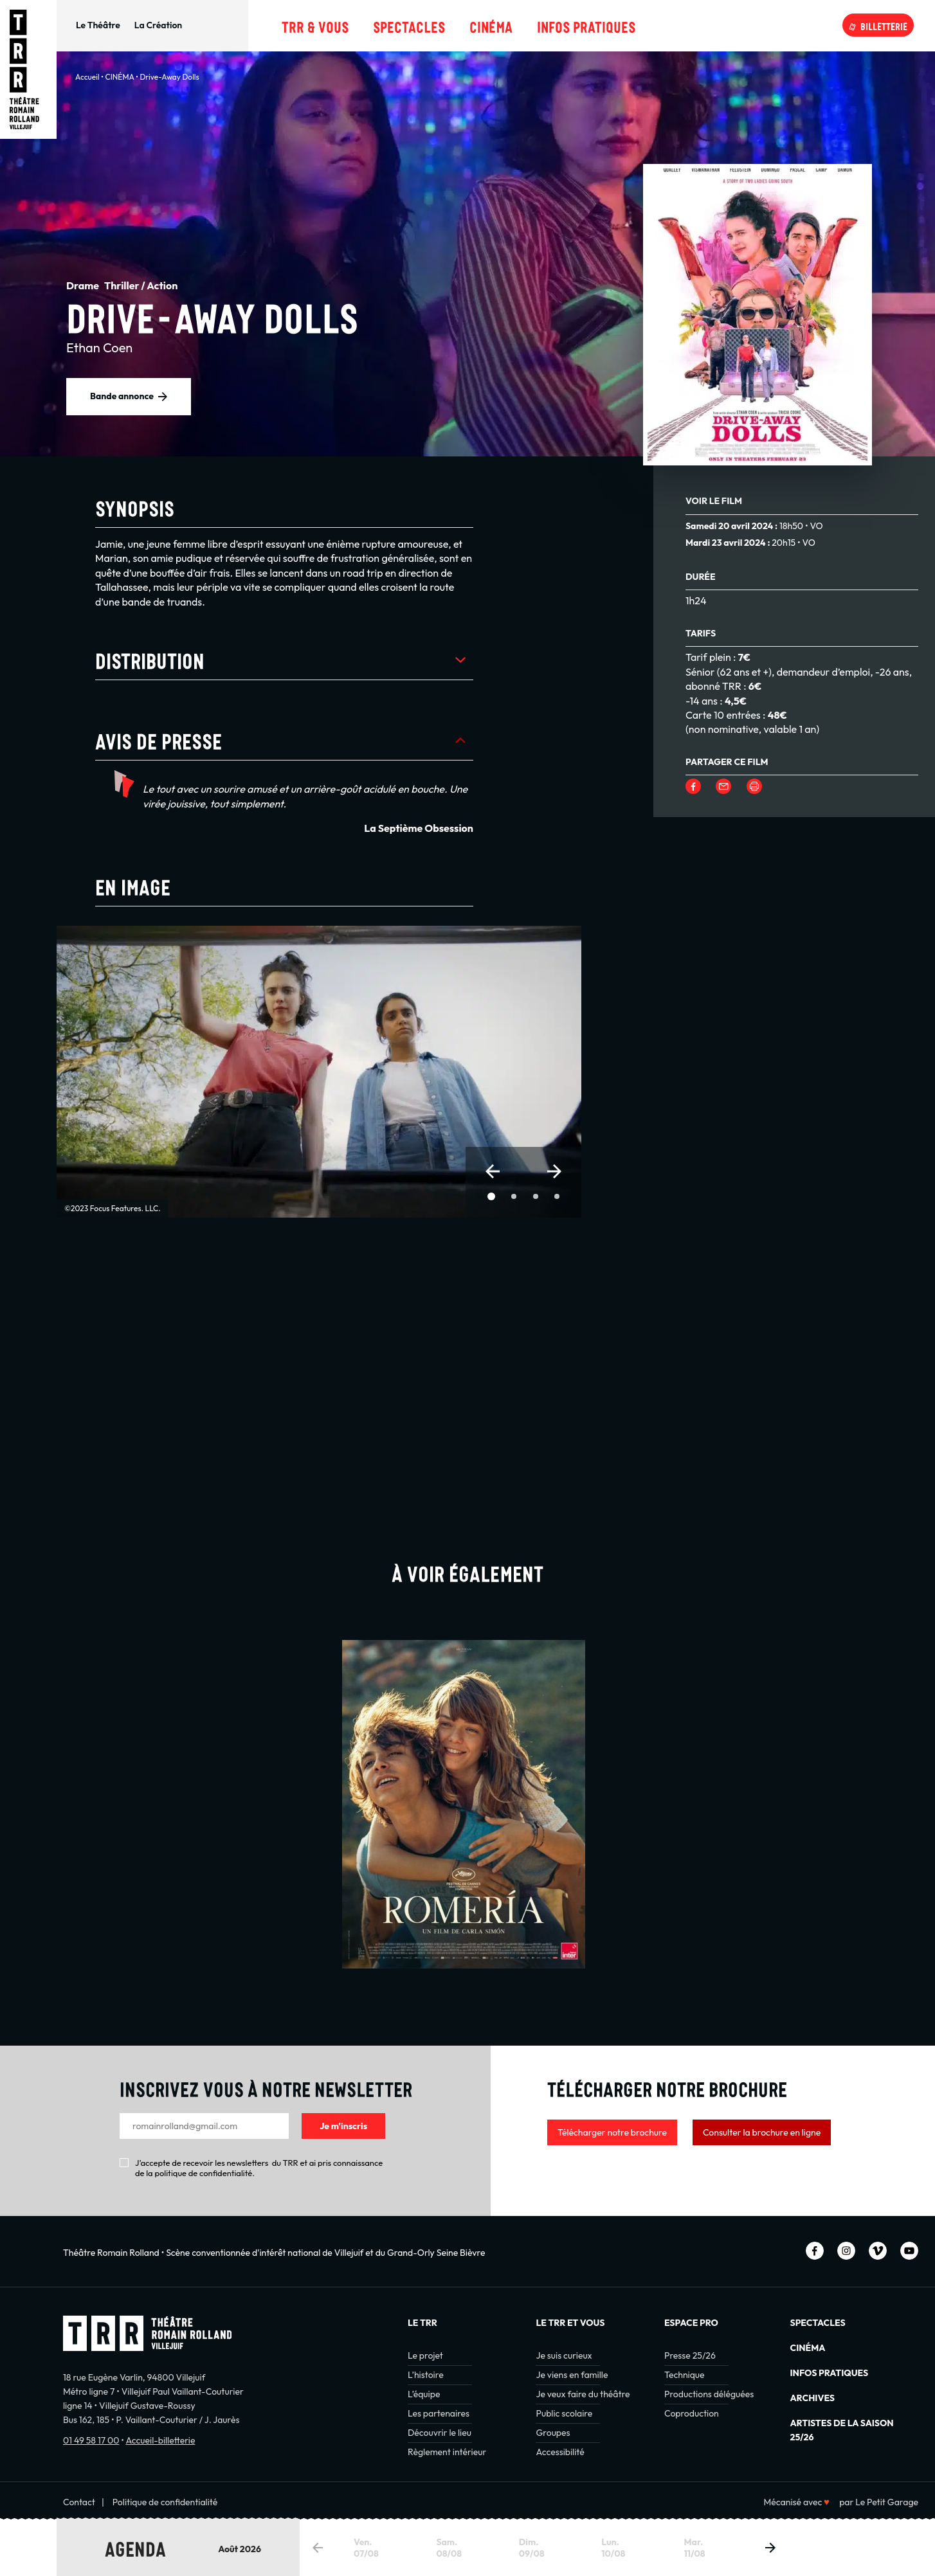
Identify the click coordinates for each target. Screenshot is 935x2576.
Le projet (425, 2355)
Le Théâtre (98, 25)
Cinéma (491, 25)
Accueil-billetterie (160, 2440)
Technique (684, 2375)
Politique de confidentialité (165, 2502)
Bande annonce (122, 396)
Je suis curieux (564, 2355)
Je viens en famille (572, 2375)
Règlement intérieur (447, 2452)
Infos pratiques (586, 25)
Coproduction (691, 2413)
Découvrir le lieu (439, 2432)
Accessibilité (560, 2452)
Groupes (553, 2432)
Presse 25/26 (690, 2355)
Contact (79, 2502)
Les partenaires (438, 2413)
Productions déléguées (709, 2394)
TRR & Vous (315, 25)
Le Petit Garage (886, 2502)
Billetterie (883, 25)
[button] (492, 1171)
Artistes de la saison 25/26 (842, 2430)
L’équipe (424, 2394)
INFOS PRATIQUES (829, 2373)
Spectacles (409, 25)
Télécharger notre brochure (612, 2132)
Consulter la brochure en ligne (762, 2132)
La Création (158, 25)
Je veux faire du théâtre (583, 2394)
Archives (812, 2398)
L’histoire (426, 2375)
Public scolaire (564, 2413)
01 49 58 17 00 (91, 2440)
